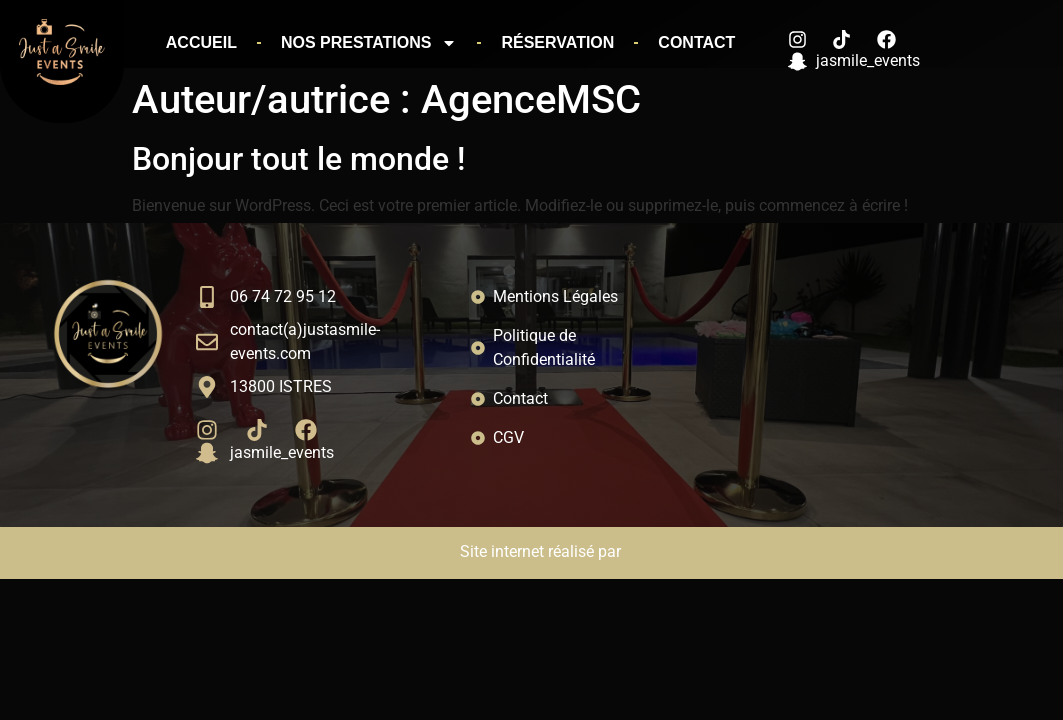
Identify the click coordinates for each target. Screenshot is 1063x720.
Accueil (201, 42)
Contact (696, 42)
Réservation (557, 42)
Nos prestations (369, 43)
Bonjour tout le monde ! (298, 159)
